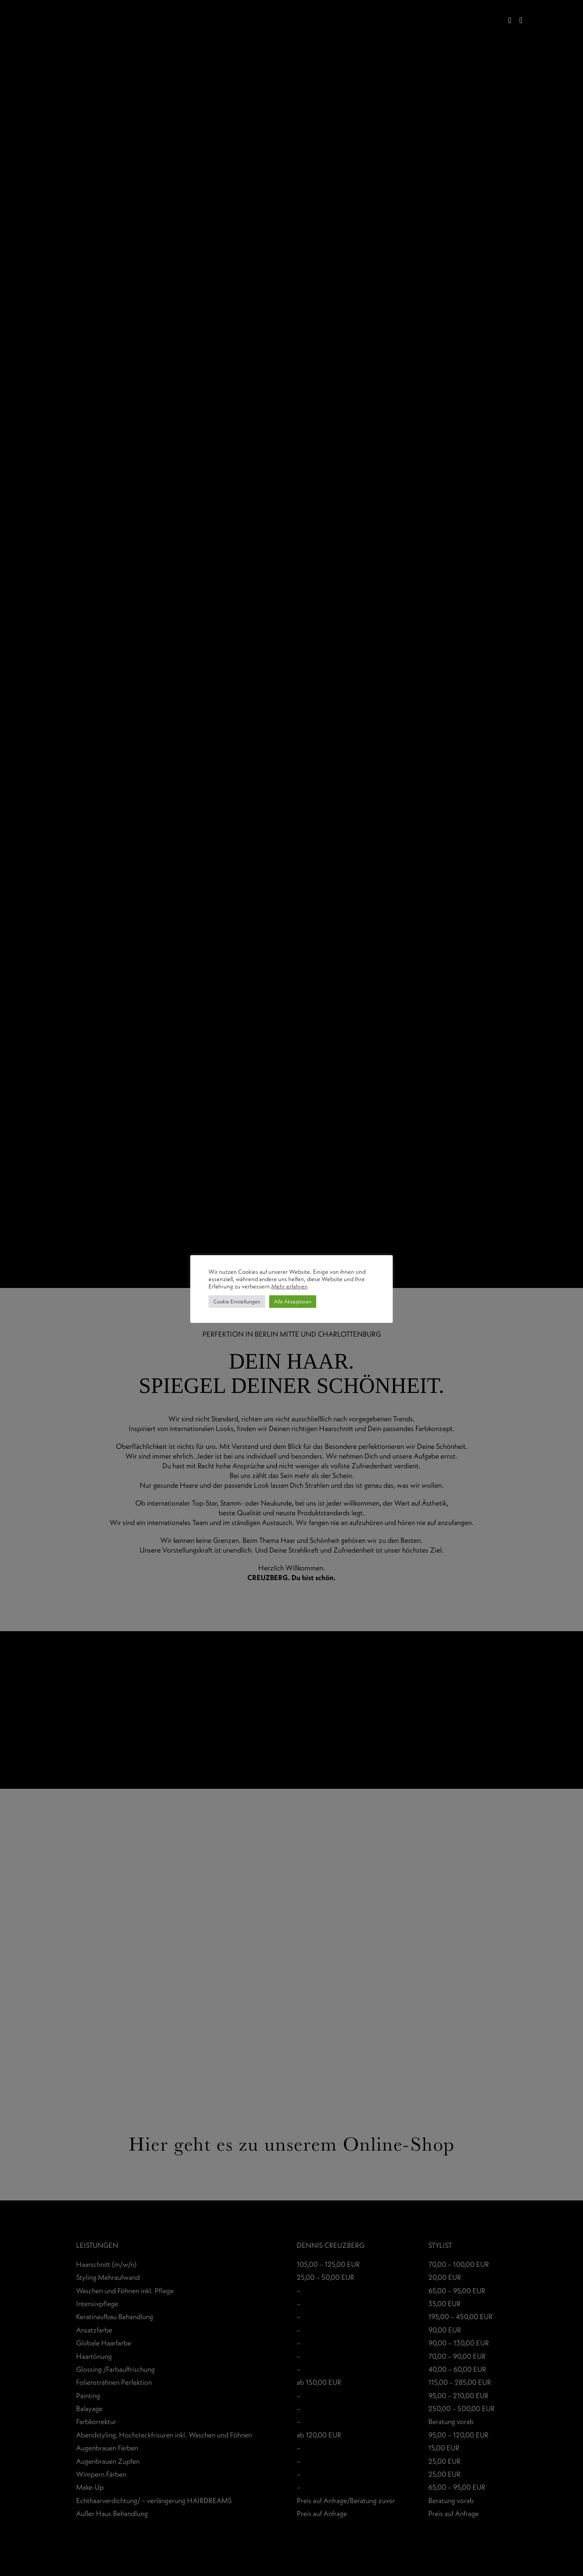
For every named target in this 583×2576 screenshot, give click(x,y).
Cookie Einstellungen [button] (236, 1301)
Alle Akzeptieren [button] (292, 1301)
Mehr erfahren (289, 1286)
